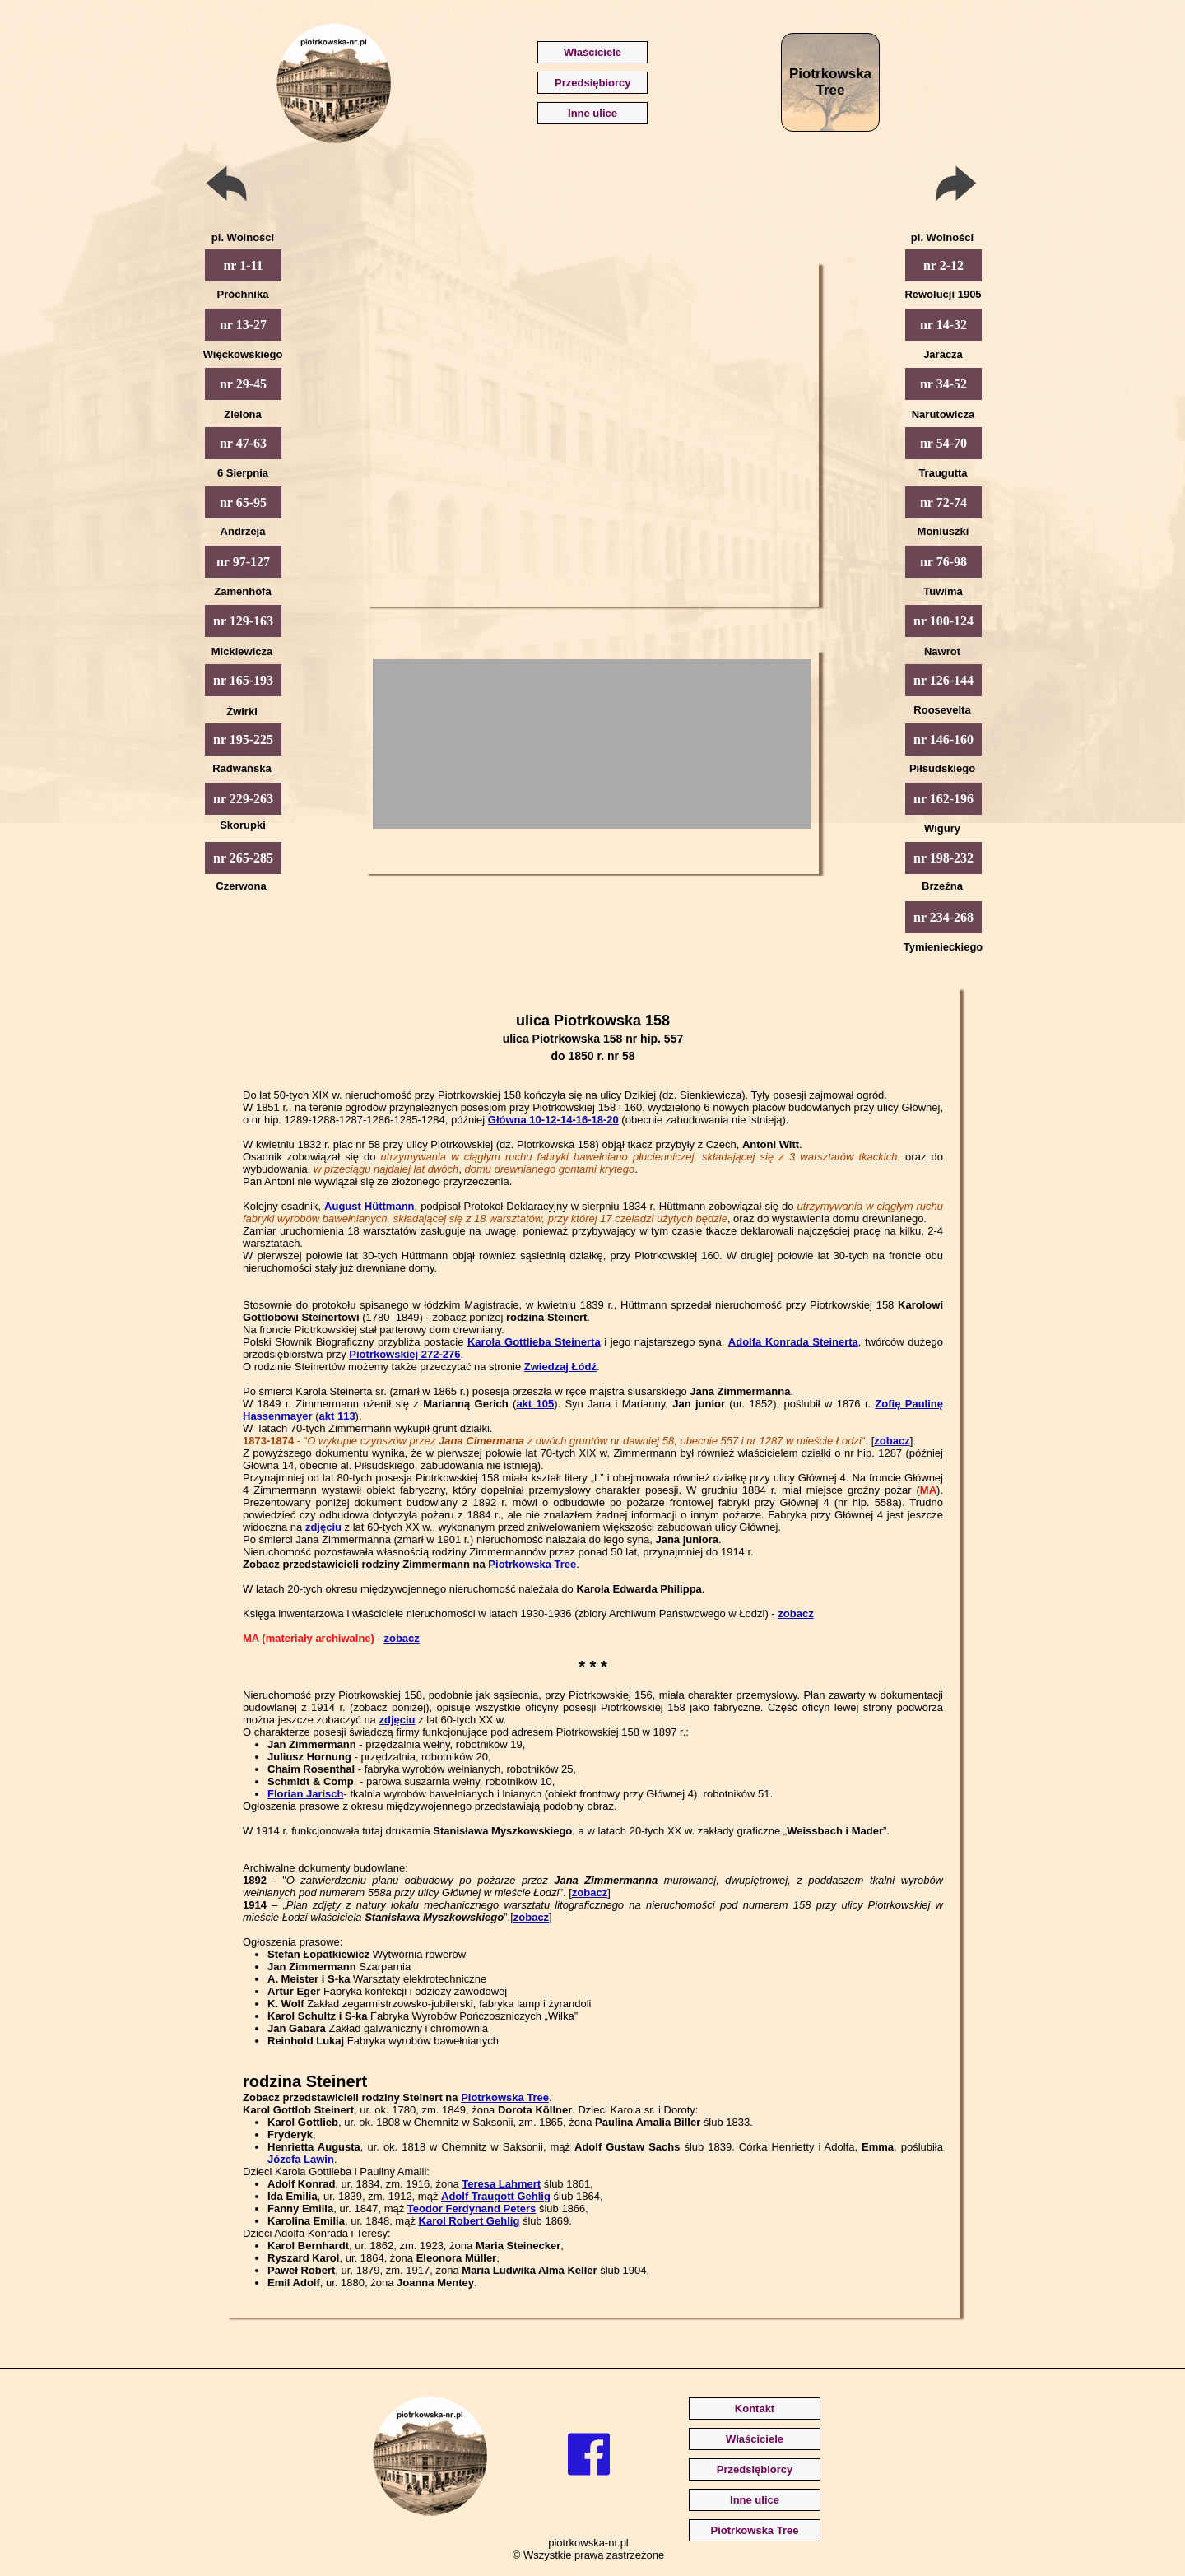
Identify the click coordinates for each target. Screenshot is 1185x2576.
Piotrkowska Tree (532, 1564)
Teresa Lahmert (501, 2184)
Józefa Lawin (300, 2159)
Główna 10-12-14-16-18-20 (553, 1120)
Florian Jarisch (305, 1794)
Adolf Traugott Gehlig (496, 2196)
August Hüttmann (369, 1206)
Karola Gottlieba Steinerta (534, 1342)
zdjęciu (323, 1527)
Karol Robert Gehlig (469, 2221)
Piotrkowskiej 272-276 (404, 1354)
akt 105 (535, 1403)
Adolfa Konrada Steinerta (793, 1342)
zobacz (891, 1440)
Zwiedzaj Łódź (560, 1366)
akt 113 (337, 1416)
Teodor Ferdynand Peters (472, 2208)
